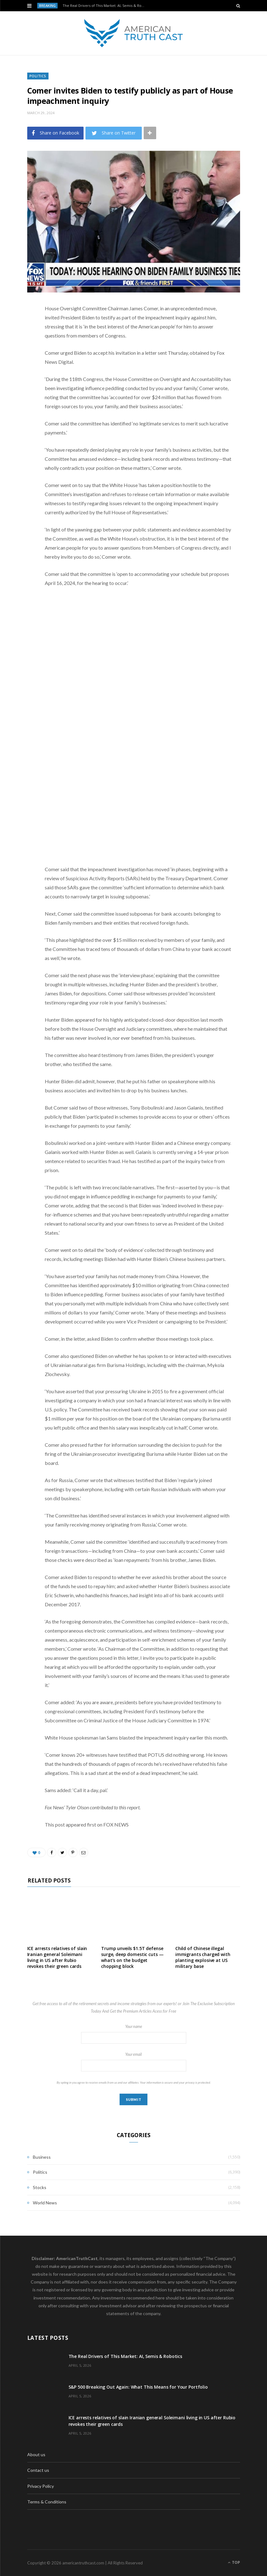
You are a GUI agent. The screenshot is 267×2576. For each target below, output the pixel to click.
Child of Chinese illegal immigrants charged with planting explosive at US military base (202, 1957)
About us (36, 2454)
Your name (133, 2034)
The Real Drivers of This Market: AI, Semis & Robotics (106, 5)
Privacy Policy (40, 2486)
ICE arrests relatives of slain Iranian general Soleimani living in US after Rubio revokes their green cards (57, 1957)
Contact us (38, 2470)
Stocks (39, 2187)
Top (234, 2562)
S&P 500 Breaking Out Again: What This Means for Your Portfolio (138, 2387)
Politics (37, 76)
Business (42, 2157)
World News (45, 2202)
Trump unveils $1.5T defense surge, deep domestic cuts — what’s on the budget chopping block (132, 1957)
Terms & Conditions (46, 2501)
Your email (133, 2061)
